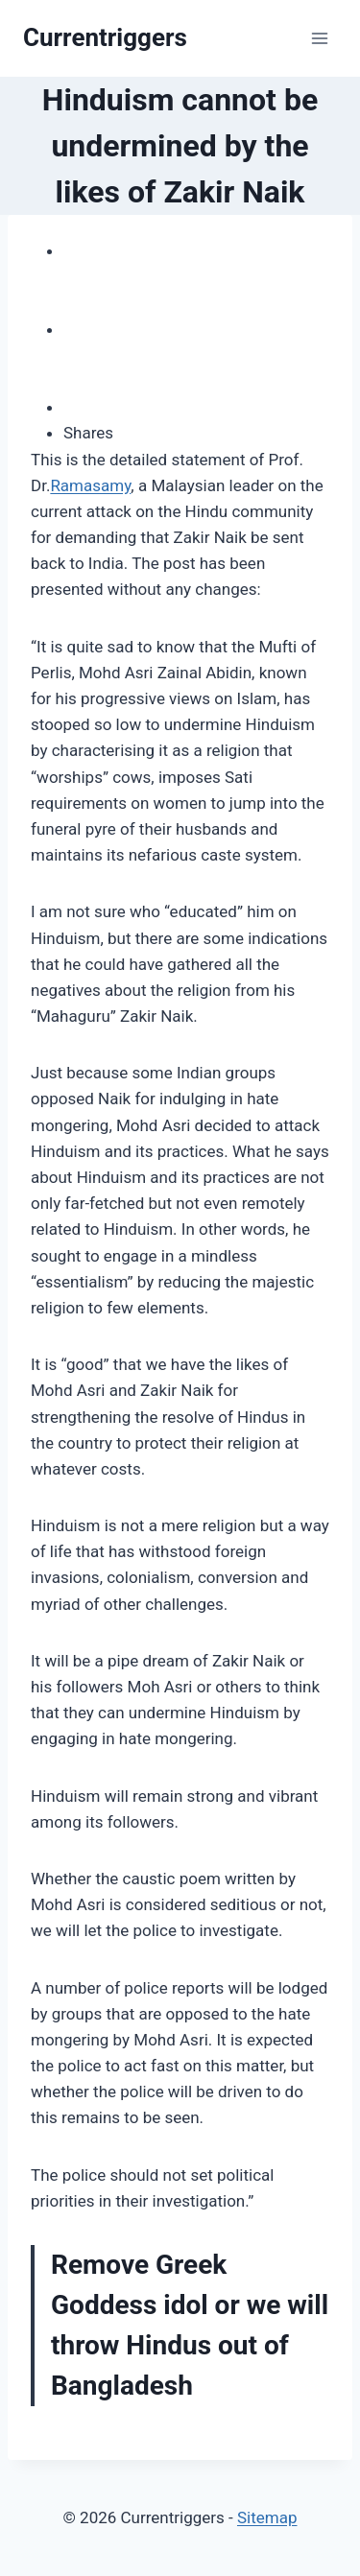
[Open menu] (319, 38)
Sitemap (267, 2517)
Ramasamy (90, 485)
